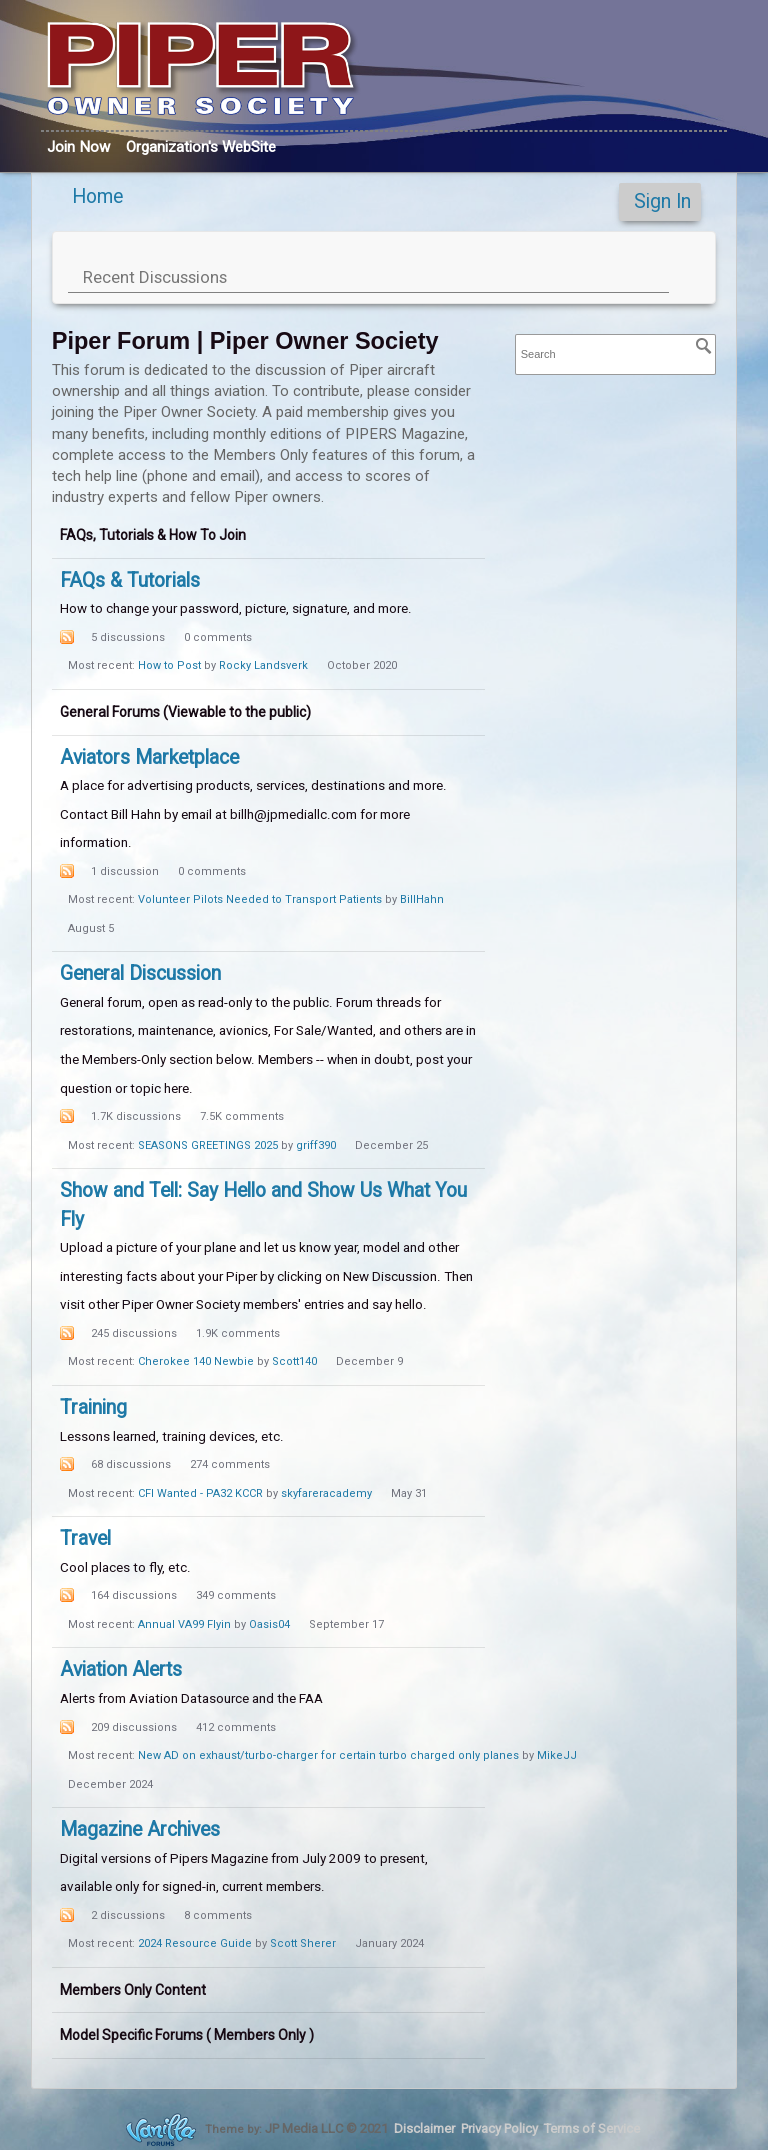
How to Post (169, 665)
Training (93, 1407)
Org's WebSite (201, 147)
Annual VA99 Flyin (184, 1624)
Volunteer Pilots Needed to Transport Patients (260, 899)
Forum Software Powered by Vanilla (161, 2129)
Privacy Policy (499, 2127)
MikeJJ (557, 1755)
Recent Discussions (155, 277)
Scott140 (294, 1361)
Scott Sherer (303, 1943)
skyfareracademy (326, 1493)
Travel (85, 1538)
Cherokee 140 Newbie (196, 1361)
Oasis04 (269, 1624)
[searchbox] (616, 354)
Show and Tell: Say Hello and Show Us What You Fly (263, 1205)
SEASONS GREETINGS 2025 (208, 1145)
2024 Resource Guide (195, 1943)
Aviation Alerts (121, 1669)
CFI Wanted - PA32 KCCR (200, 1493)
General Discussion (140, 973)
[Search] (704, 346)
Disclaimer (424, 2127)
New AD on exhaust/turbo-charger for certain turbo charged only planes (328, 1755)
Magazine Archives (140, 1829)
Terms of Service (592, 2127)
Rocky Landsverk (263, 665)
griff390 (316, 1145)
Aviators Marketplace (149, 757)
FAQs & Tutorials (130, 580)
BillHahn (422, 899)
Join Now (78, 147)
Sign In (662, 201)
